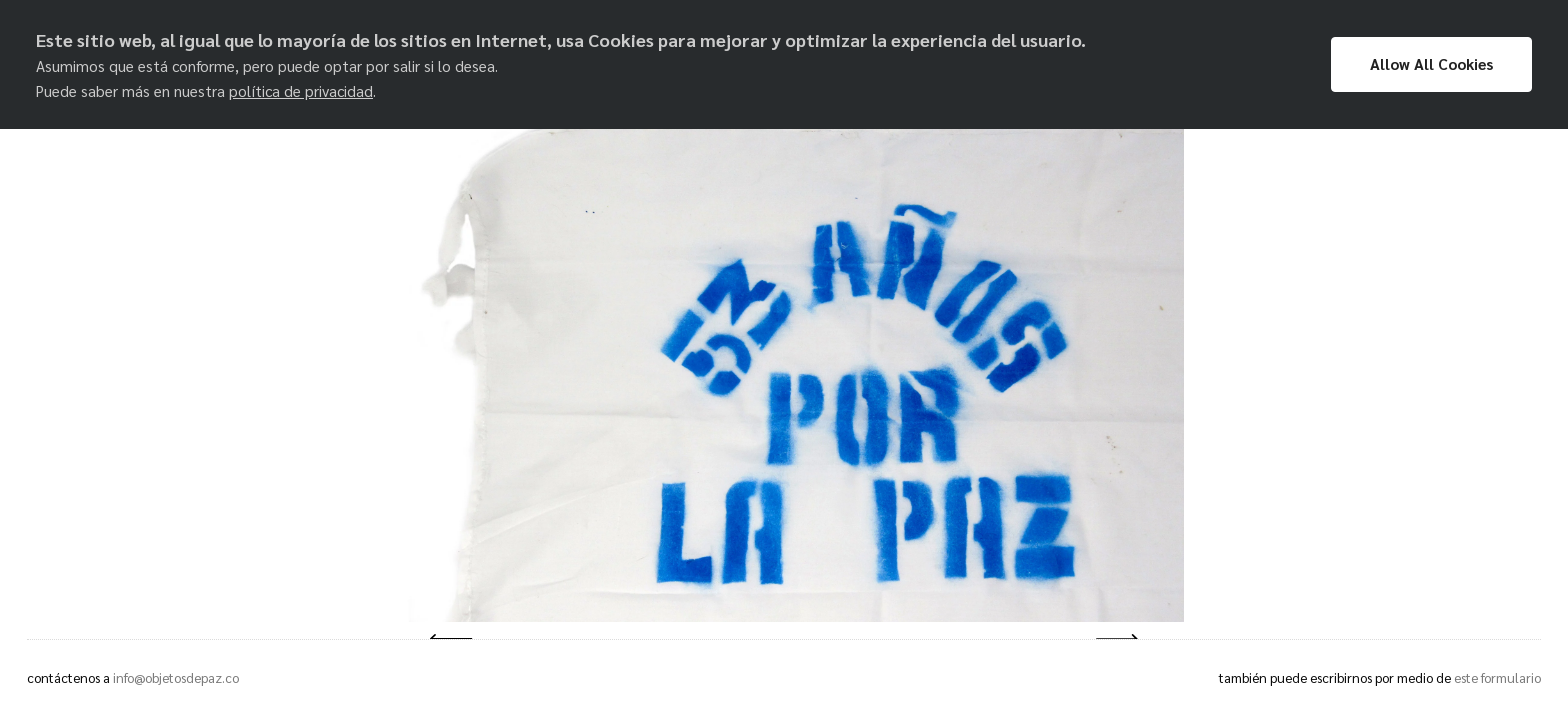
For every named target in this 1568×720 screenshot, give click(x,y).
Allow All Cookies (1431, 64)
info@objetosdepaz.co (176, 677)
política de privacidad (301, 91)
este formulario (1497, 677)
